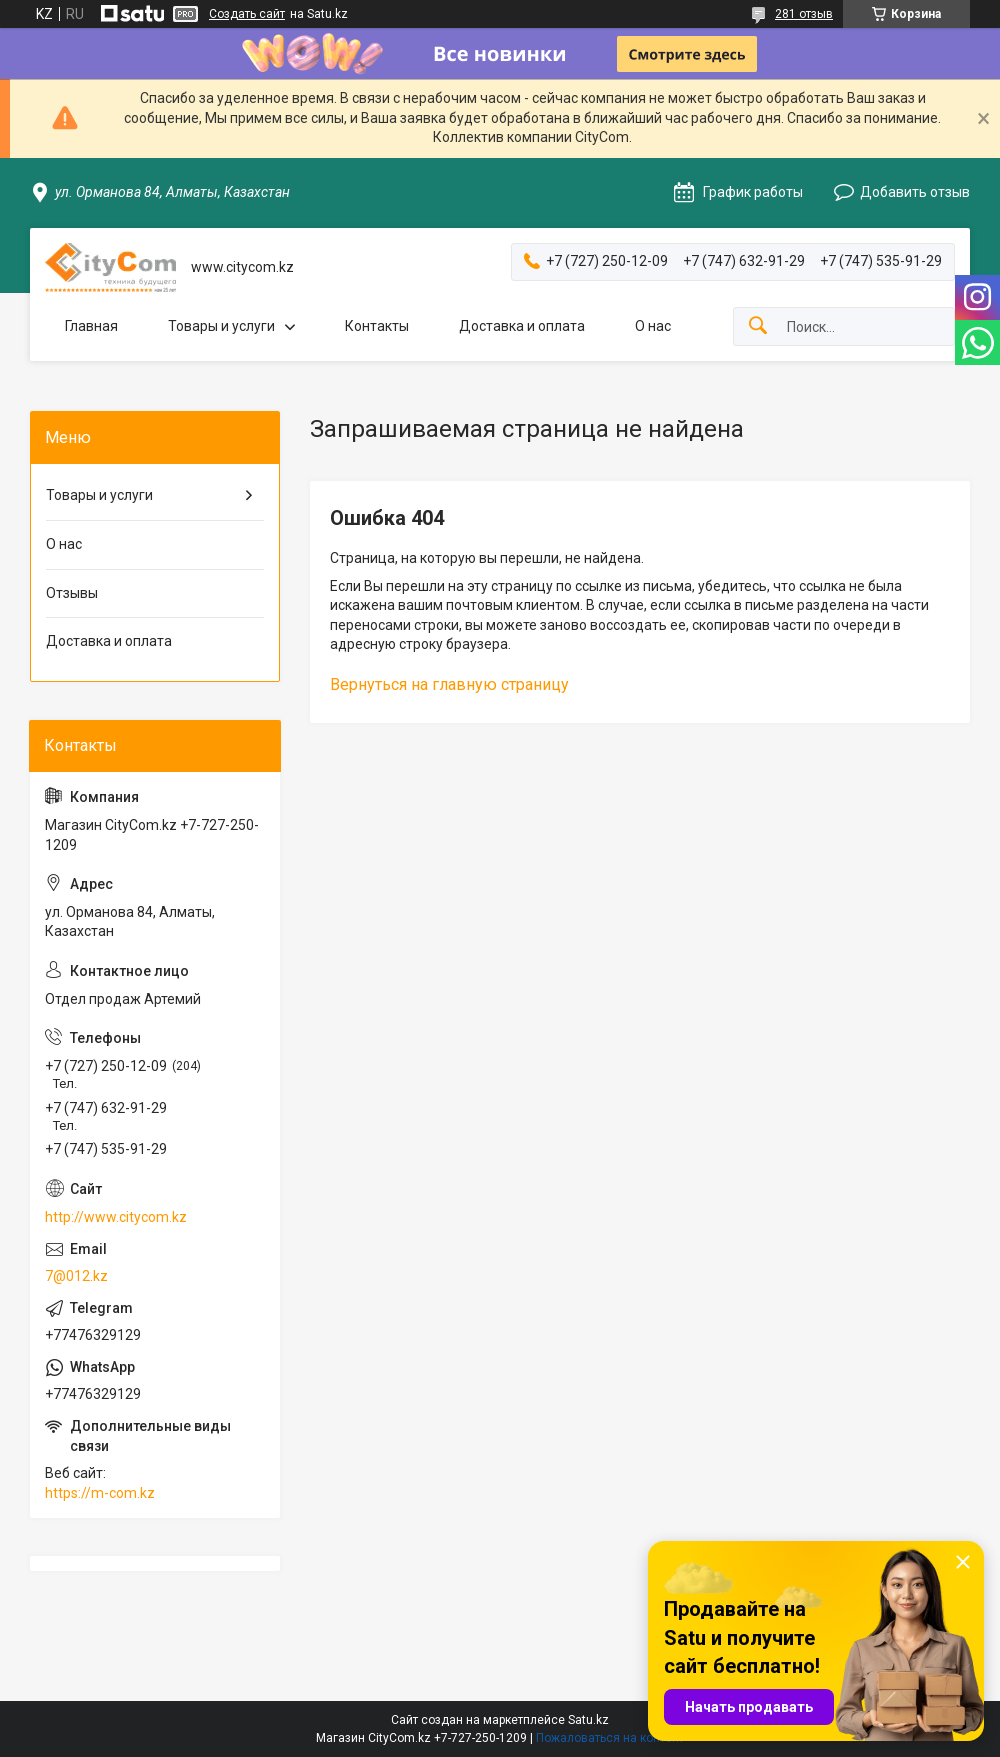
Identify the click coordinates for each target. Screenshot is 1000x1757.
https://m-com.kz (100, 1493)
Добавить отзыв (915, 192)
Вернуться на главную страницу (449, 684)
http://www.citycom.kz (116, 1217)
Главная (91, 326)
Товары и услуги (221, 326)
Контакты (377, 326)
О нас (653, 326)
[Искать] (758, 326)
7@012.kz (76, 1276)
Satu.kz (588, 1720)
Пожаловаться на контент (610, 1738)
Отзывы (72, 593)
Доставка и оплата (522, 326)
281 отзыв (804, 14)
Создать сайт (247, 14)
